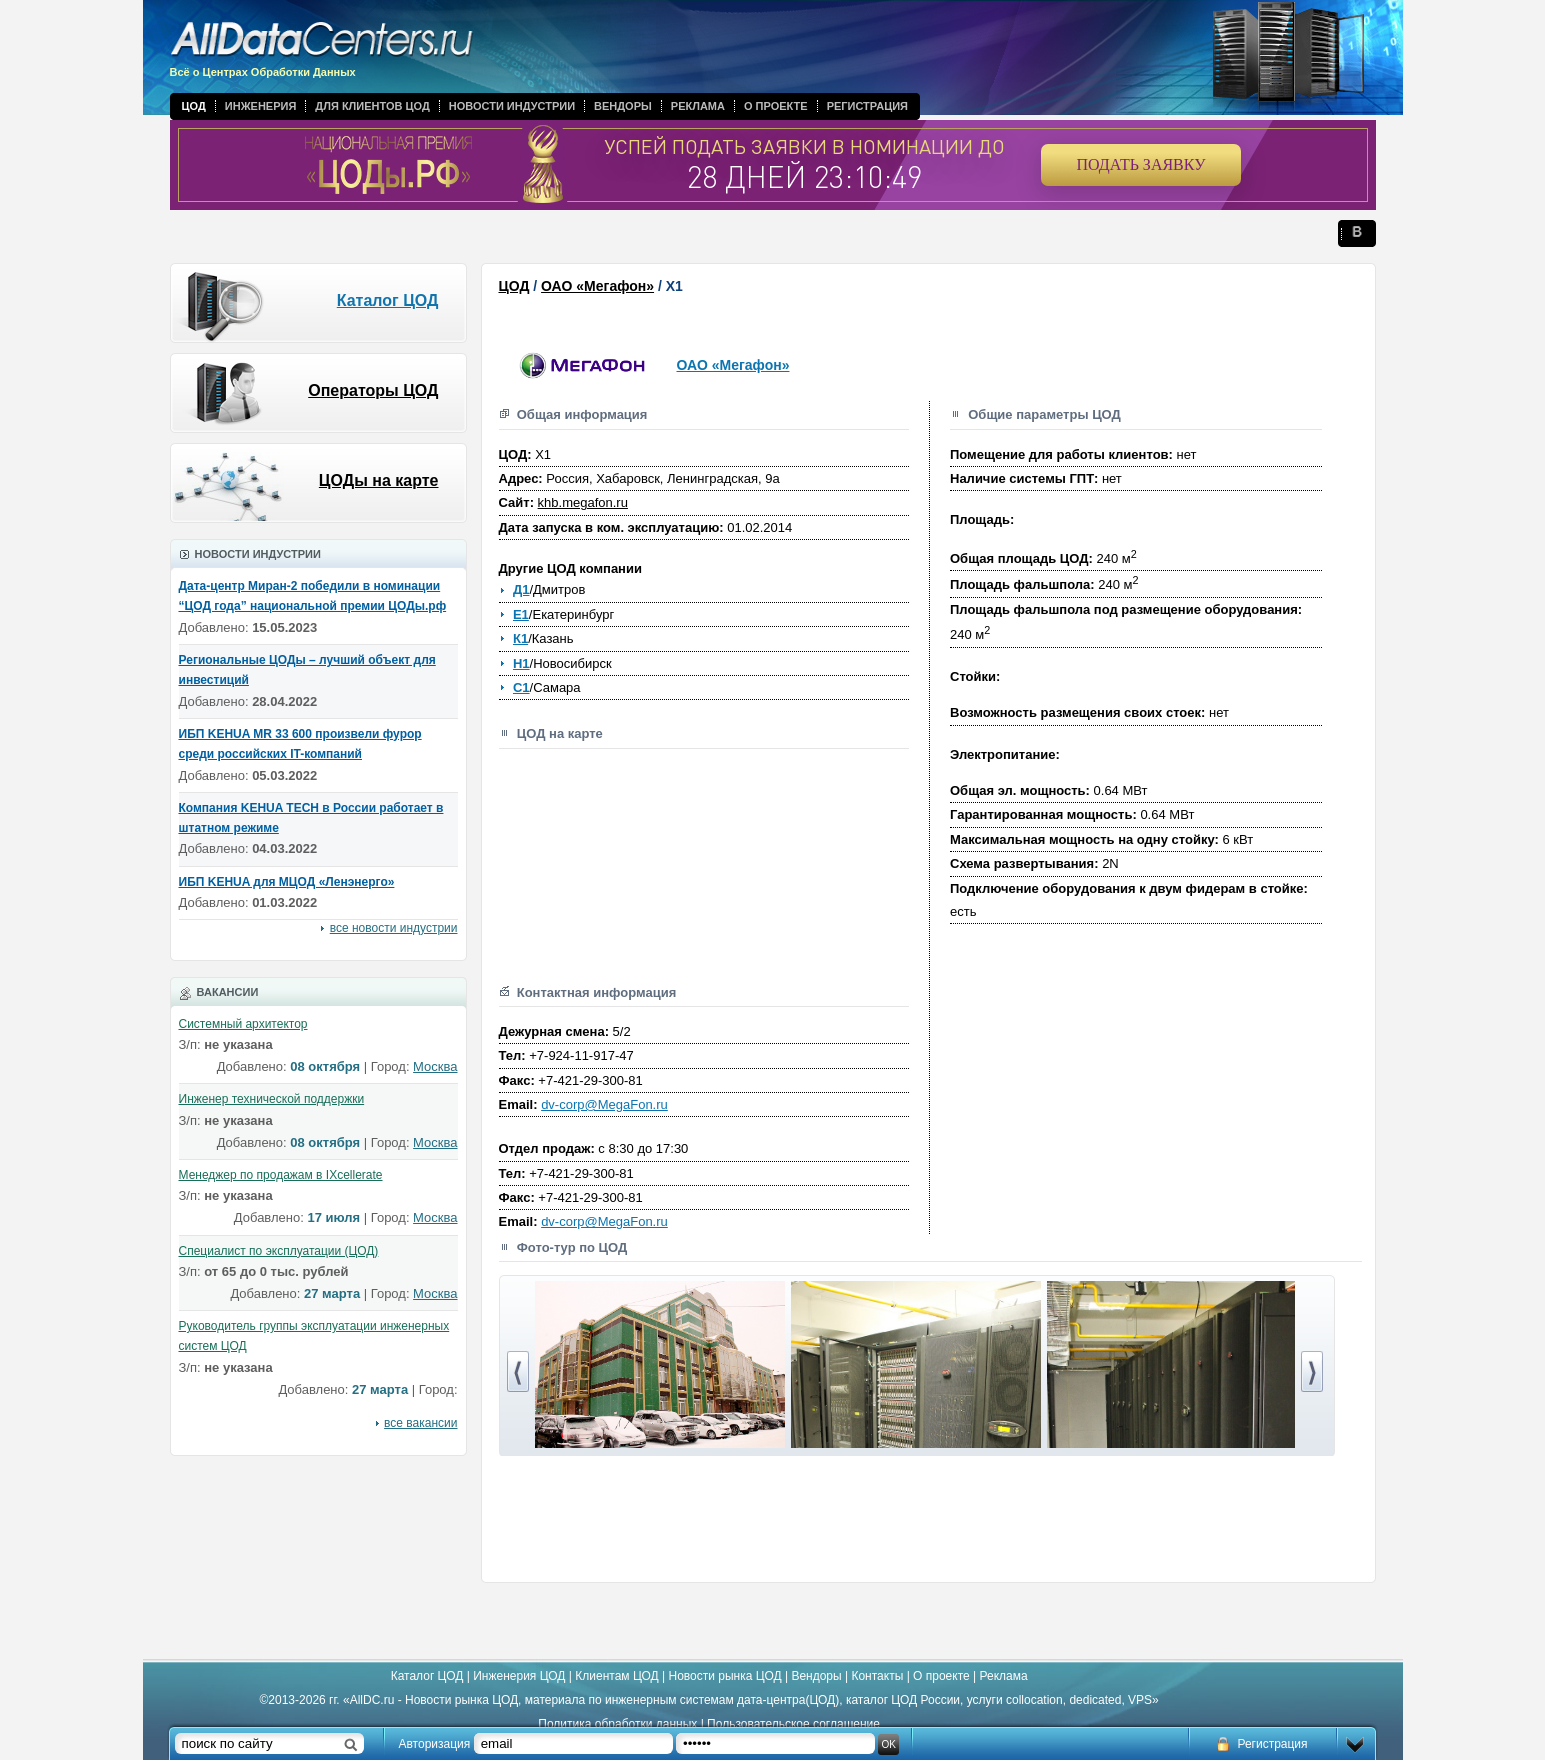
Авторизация (435, 1744)
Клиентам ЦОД (616, 1676)
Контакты (877, 1676)
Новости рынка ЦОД (725, 1676)
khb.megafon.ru (583, 502)
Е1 (521, 614)
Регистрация (867, 106)
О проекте (776, 106)
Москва (435, 1066)
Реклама (698, 106)
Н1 (521, 663)
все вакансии (420, 1423)
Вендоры (623, 106)
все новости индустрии (394, 928)
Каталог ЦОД (388, 300)
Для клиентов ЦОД (372, 106)
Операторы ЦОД (373, 390)
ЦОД (194, 106)
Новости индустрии (512, 106)
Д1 (521, 589)
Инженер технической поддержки (272, 1099)
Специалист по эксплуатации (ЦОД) (279, 1251)
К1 (520, 638)
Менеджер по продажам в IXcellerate (281, 1175)
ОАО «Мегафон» (597, 286)
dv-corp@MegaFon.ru (604, 1104)
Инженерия (261, 106)
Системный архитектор (243, 1024)
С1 (521, 687)
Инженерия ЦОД (519, 1676)
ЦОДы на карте (379, 480)
